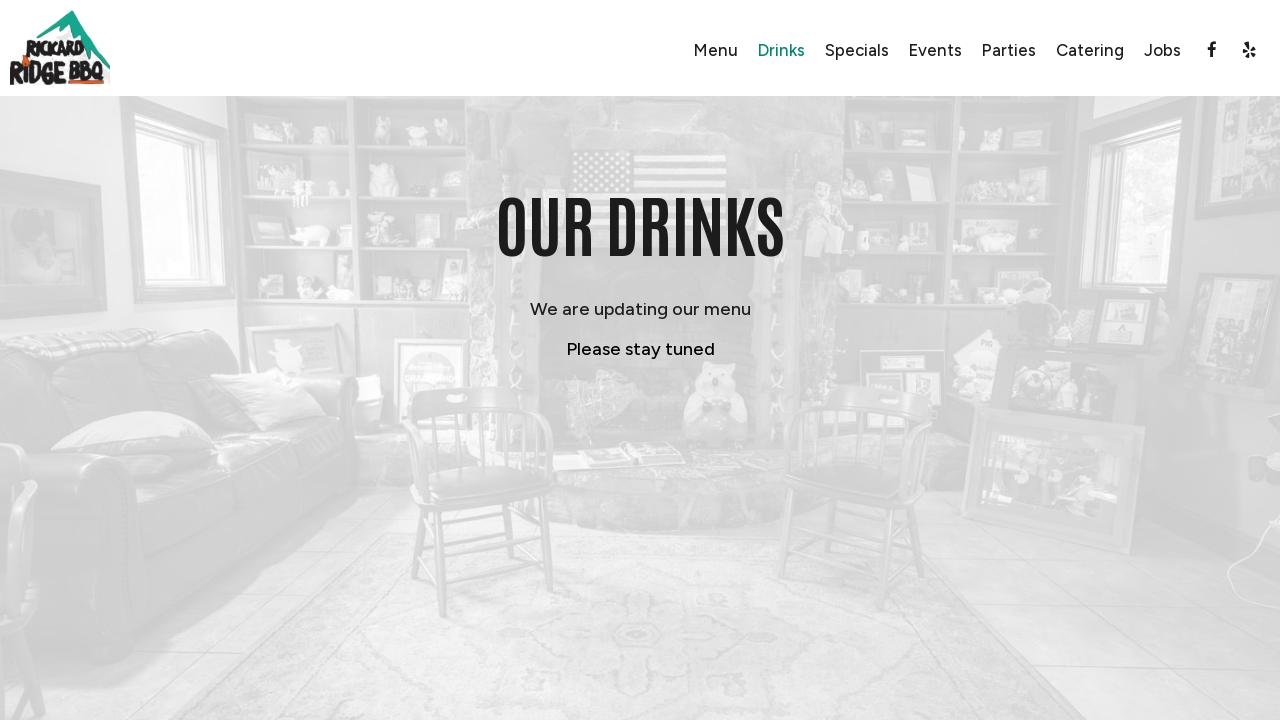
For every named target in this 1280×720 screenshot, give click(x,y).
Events (935, 50)
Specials (857, 50)
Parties (1009, 50)
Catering (1090, 50)
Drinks (781, 50)
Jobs (1162, 50)
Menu (716, 50)
